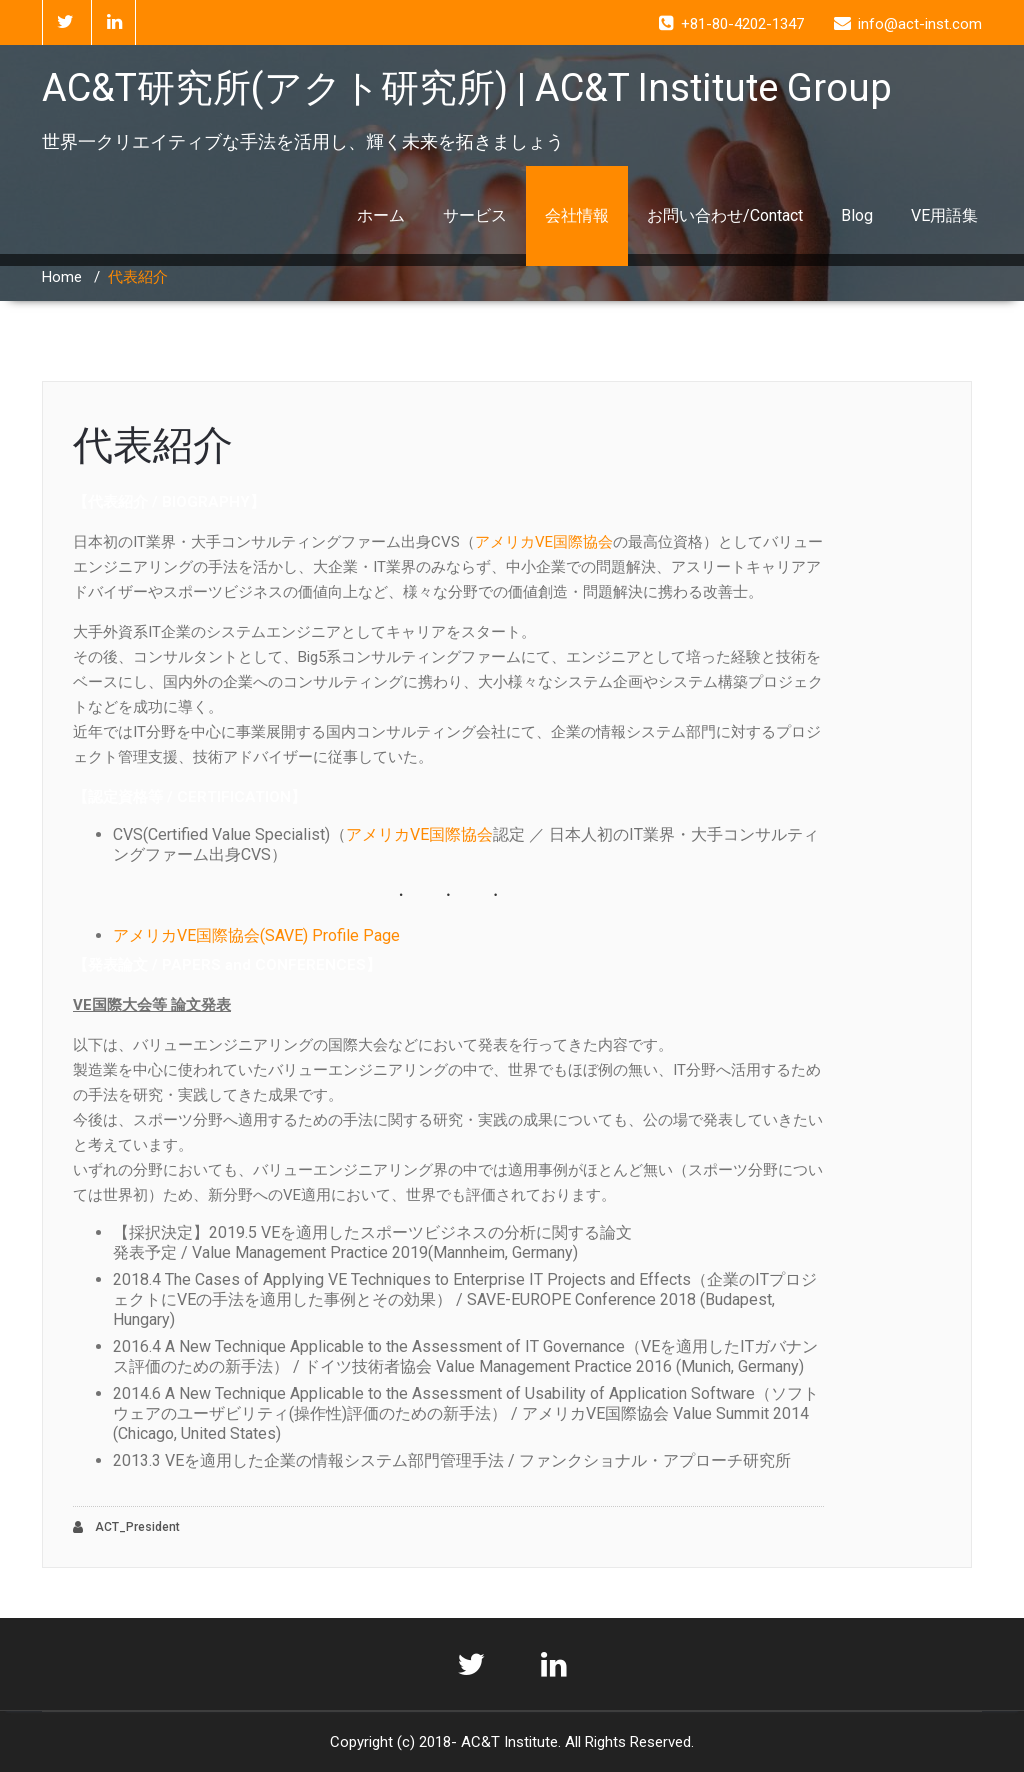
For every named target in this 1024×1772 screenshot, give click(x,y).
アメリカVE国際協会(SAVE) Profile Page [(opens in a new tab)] (256, 935)
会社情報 (577, 215)
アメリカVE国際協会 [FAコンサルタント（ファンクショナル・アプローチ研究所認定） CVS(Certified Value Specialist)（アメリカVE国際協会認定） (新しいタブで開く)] (419, 834)
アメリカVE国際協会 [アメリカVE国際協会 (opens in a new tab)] (544, 542)
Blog (857, 215)
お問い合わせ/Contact (725, 215)
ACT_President (126, 1527)
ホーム (381, 215)
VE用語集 (944, 215)
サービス (475, 215)
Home (62, 277)
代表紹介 (153, 445)
